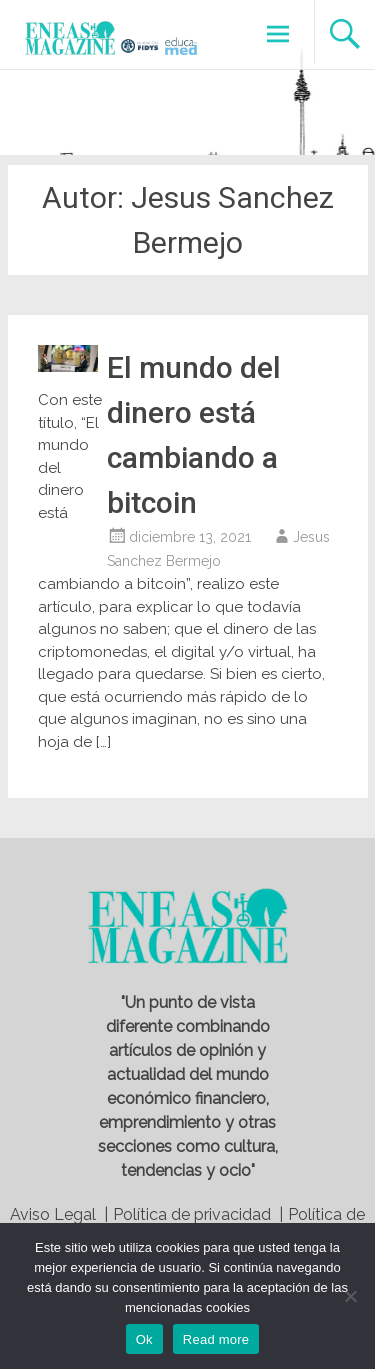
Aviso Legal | (59, 1214)
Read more (216, 1339)
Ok (144, 1339)
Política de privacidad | (198, 1214)
